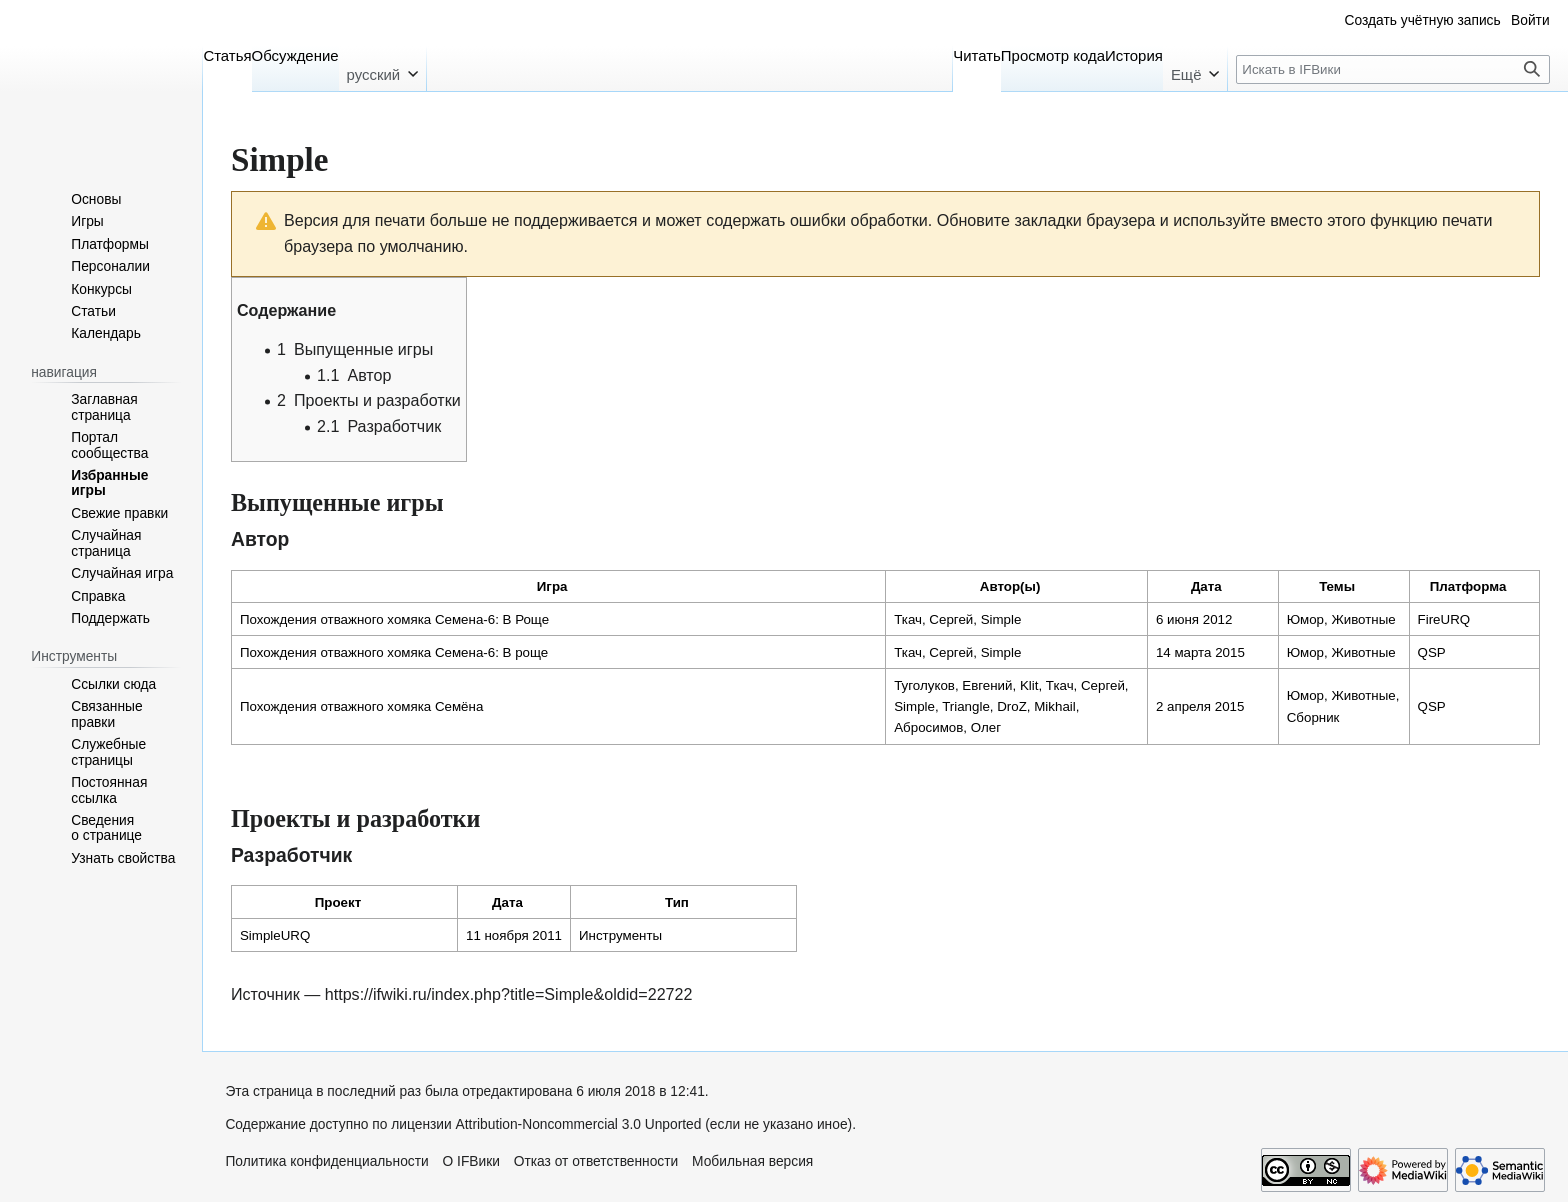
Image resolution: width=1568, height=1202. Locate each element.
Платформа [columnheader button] (1468, 586)
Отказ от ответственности (596, 1161)
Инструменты (620, 935)
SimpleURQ (275, 935)
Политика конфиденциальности (326, 1161)
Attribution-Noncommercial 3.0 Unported (579, 1124)
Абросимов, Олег (947, 727)
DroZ (1012, 706)
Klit (1029, 685)
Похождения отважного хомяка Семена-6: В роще (394, 652)
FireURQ (1444, 619)
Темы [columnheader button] (1337, 586)
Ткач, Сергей (933, 619)
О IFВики (471, 1161)
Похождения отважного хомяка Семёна (361, 706)
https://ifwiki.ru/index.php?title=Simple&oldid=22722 (509, 994)
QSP (1432, 652)
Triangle (966, 706)
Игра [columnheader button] (552, 586)
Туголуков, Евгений (953, 685)
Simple (1001, 619)
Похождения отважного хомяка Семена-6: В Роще (394, 619)
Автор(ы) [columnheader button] (1010, 586)
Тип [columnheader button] (677, 902)
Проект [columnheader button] (338, 902)
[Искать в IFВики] (1393, 69)
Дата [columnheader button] (1206, 586)
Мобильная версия (752, 1161)
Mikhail (1054, 706)
